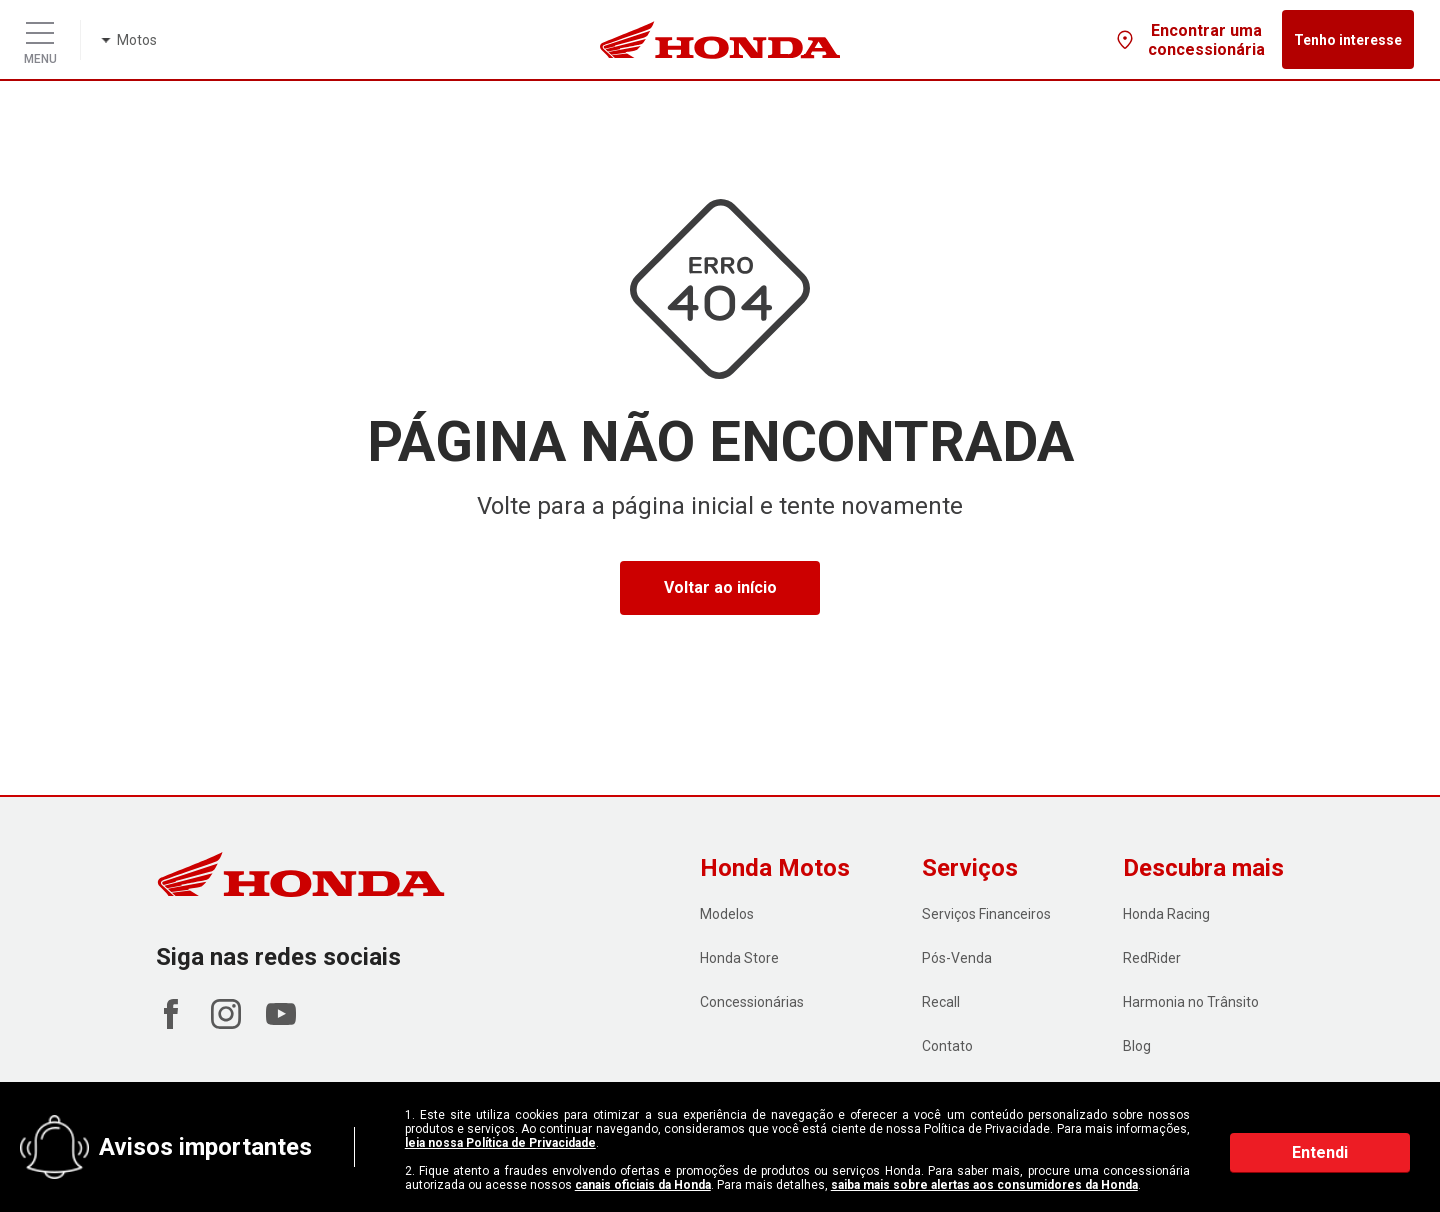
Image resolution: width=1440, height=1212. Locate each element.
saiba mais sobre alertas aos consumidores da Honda (984, 1185)
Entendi (1320, 1152)
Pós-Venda (957, 958)
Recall (941, 1002)
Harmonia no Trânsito (1191, 1002)
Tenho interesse (1348, 40)
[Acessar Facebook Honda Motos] (171, 1023)
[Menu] (40, 28)
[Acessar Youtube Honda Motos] (281, 1023)
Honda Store (739, 958)
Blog (1137, 1046)
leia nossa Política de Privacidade (500, 1143)
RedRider (1152, 958)
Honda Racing (1166, 914)
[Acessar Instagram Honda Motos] (226, 1023)
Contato (947, 1046)
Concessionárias (752, 1002)
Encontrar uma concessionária (1189, 40)
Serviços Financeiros (986, 914)
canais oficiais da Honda (643, 1185)
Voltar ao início (720, 587)
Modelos (727, 914)
